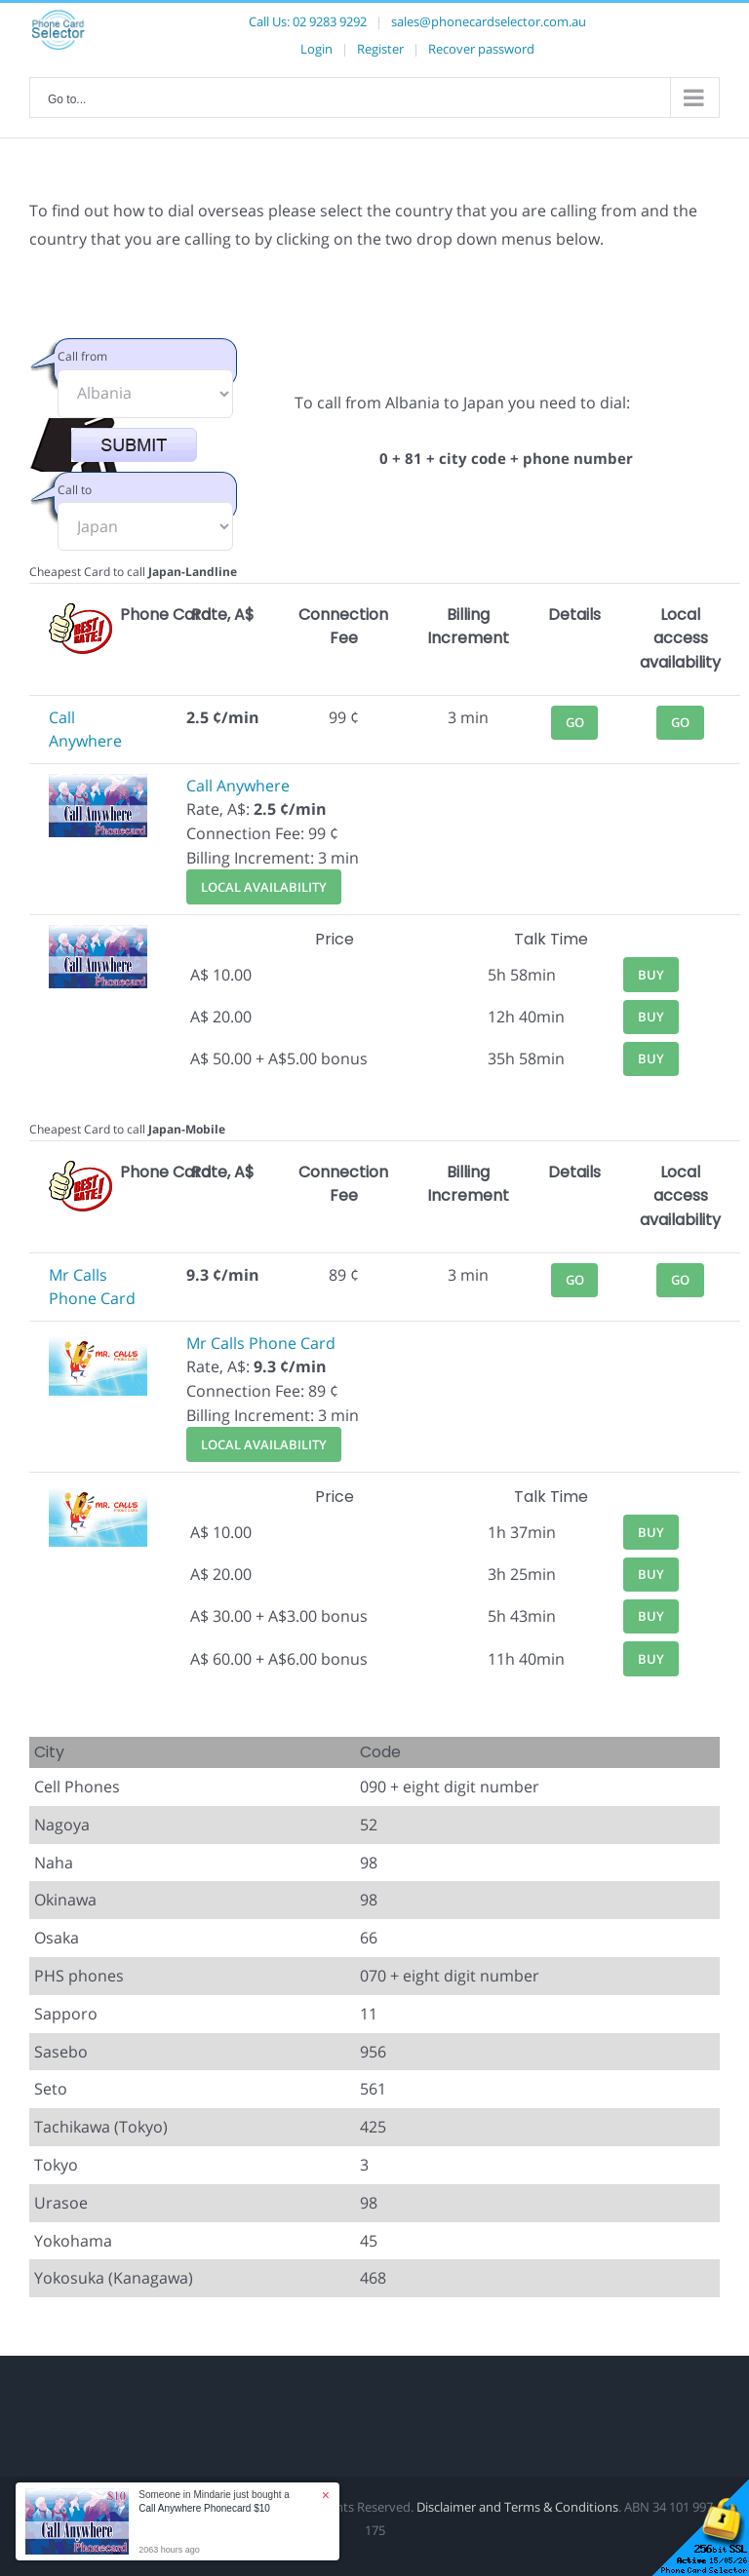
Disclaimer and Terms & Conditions (517, 2507)
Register (380, 49)
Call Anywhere (238, 785)
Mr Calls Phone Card (260, 1343)
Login (316, 49)
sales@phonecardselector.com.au (488, 21)
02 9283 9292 (330, 21)
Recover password (481, 49)
